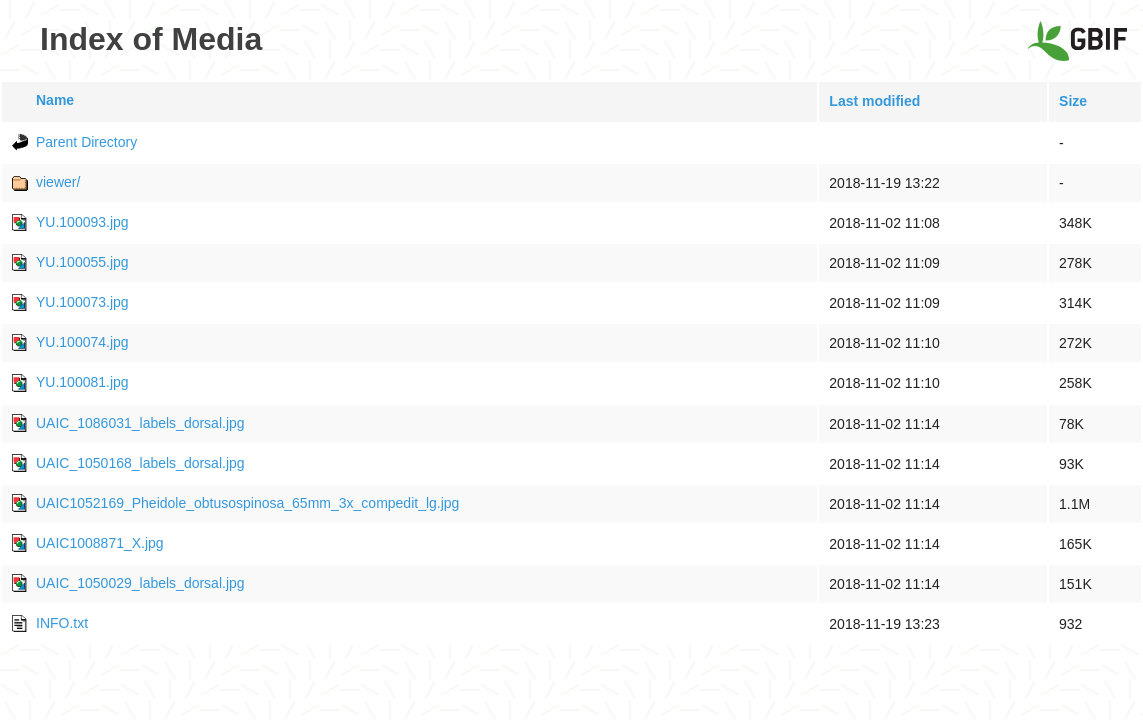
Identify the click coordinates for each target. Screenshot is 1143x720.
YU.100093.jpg (82, 222)
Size (1073, 101)
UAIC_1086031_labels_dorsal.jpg (140, 423)
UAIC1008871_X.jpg (100, 543)
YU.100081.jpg (82, 382)
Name (55, 100)
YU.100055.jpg (82, 262)
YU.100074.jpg (82, 342)
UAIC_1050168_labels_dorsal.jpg (140, 463)
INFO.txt (62, 623)
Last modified (874, 101)
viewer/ (58, 182)
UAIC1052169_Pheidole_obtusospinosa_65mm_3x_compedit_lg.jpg (247, 503)
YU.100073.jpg (82, 302)
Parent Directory (86, 142)
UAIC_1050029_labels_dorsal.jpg (140, 583)
